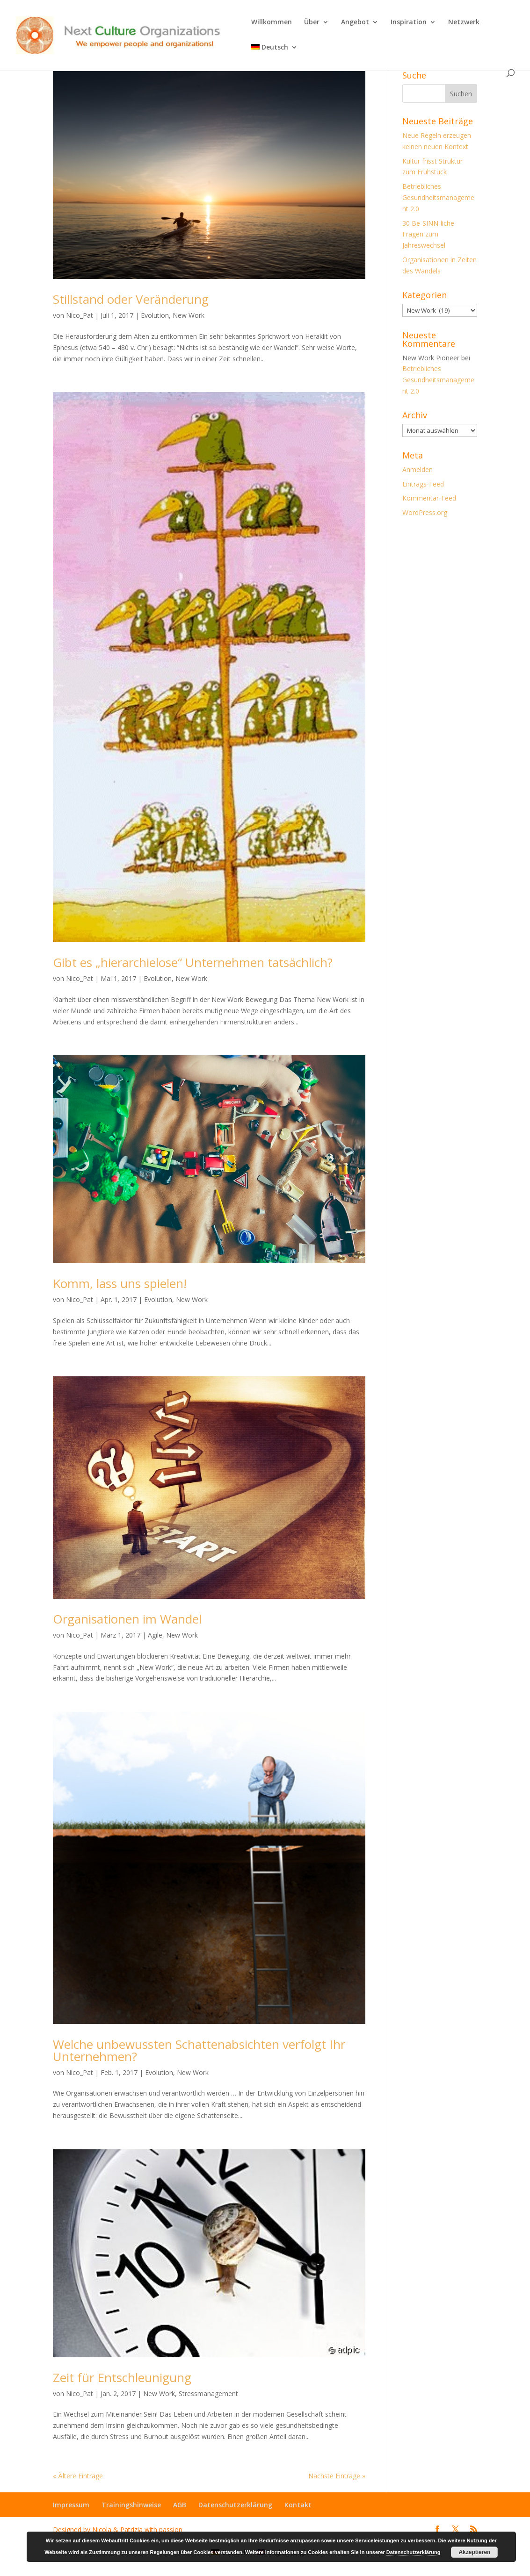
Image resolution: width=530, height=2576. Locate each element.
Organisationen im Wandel (127, 1618)
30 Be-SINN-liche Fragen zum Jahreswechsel (428, 234)
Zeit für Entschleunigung (122, 2377)
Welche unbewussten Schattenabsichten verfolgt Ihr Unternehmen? (199, 2050)
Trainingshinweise (131, 2504)
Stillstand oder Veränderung (131, 299)
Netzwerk (463, 22)
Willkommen (271, 22)
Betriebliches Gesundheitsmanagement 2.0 (438, 197)
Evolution (155, 315)
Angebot (355, 22)
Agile (155, 1635)
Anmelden (417, 469)
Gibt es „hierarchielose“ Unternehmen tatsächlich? (193, 962)
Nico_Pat (79, 315)
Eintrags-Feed (423, 483)
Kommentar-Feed (429, 498)
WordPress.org (424, 512)
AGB (179, 2504)
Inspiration (409, 22)
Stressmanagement (208, 2393)
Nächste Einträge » (336, 2475)
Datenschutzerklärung (235, 2504)
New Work (188, 315)
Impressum (71, 2504)
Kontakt (298, 2504)
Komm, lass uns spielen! (120, 1283)
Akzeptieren (474, 2552)
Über (311, 22)
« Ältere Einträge (78, 2475)
